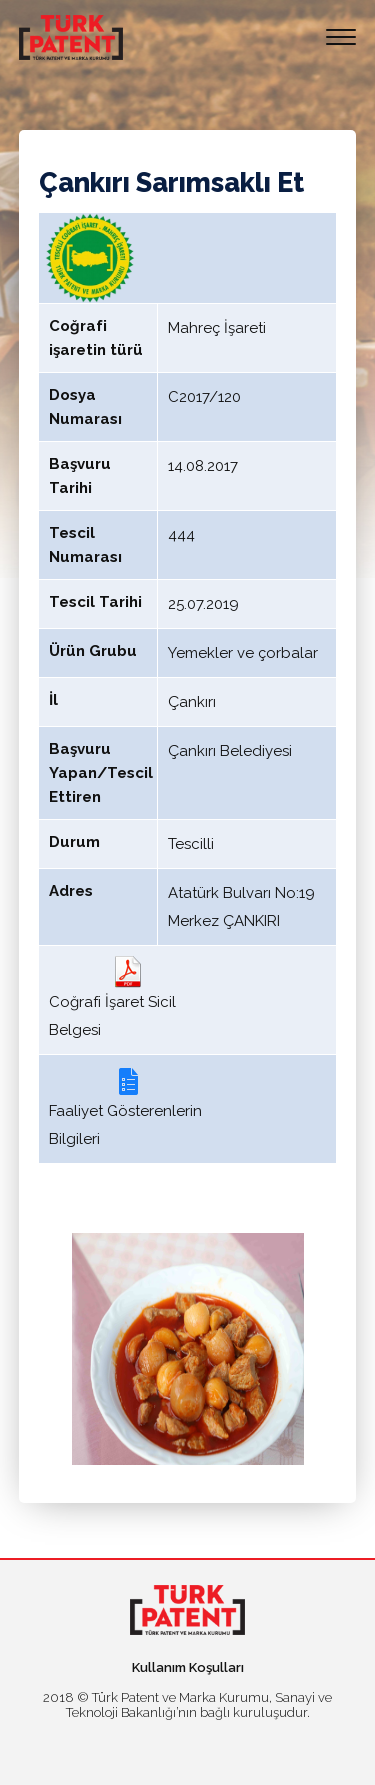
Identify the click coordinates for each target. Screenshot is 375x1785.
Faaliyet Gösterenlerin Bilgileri (125, 1106)
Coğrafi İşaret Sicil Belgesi (112, 997)
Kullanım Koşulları (188, 1667)
